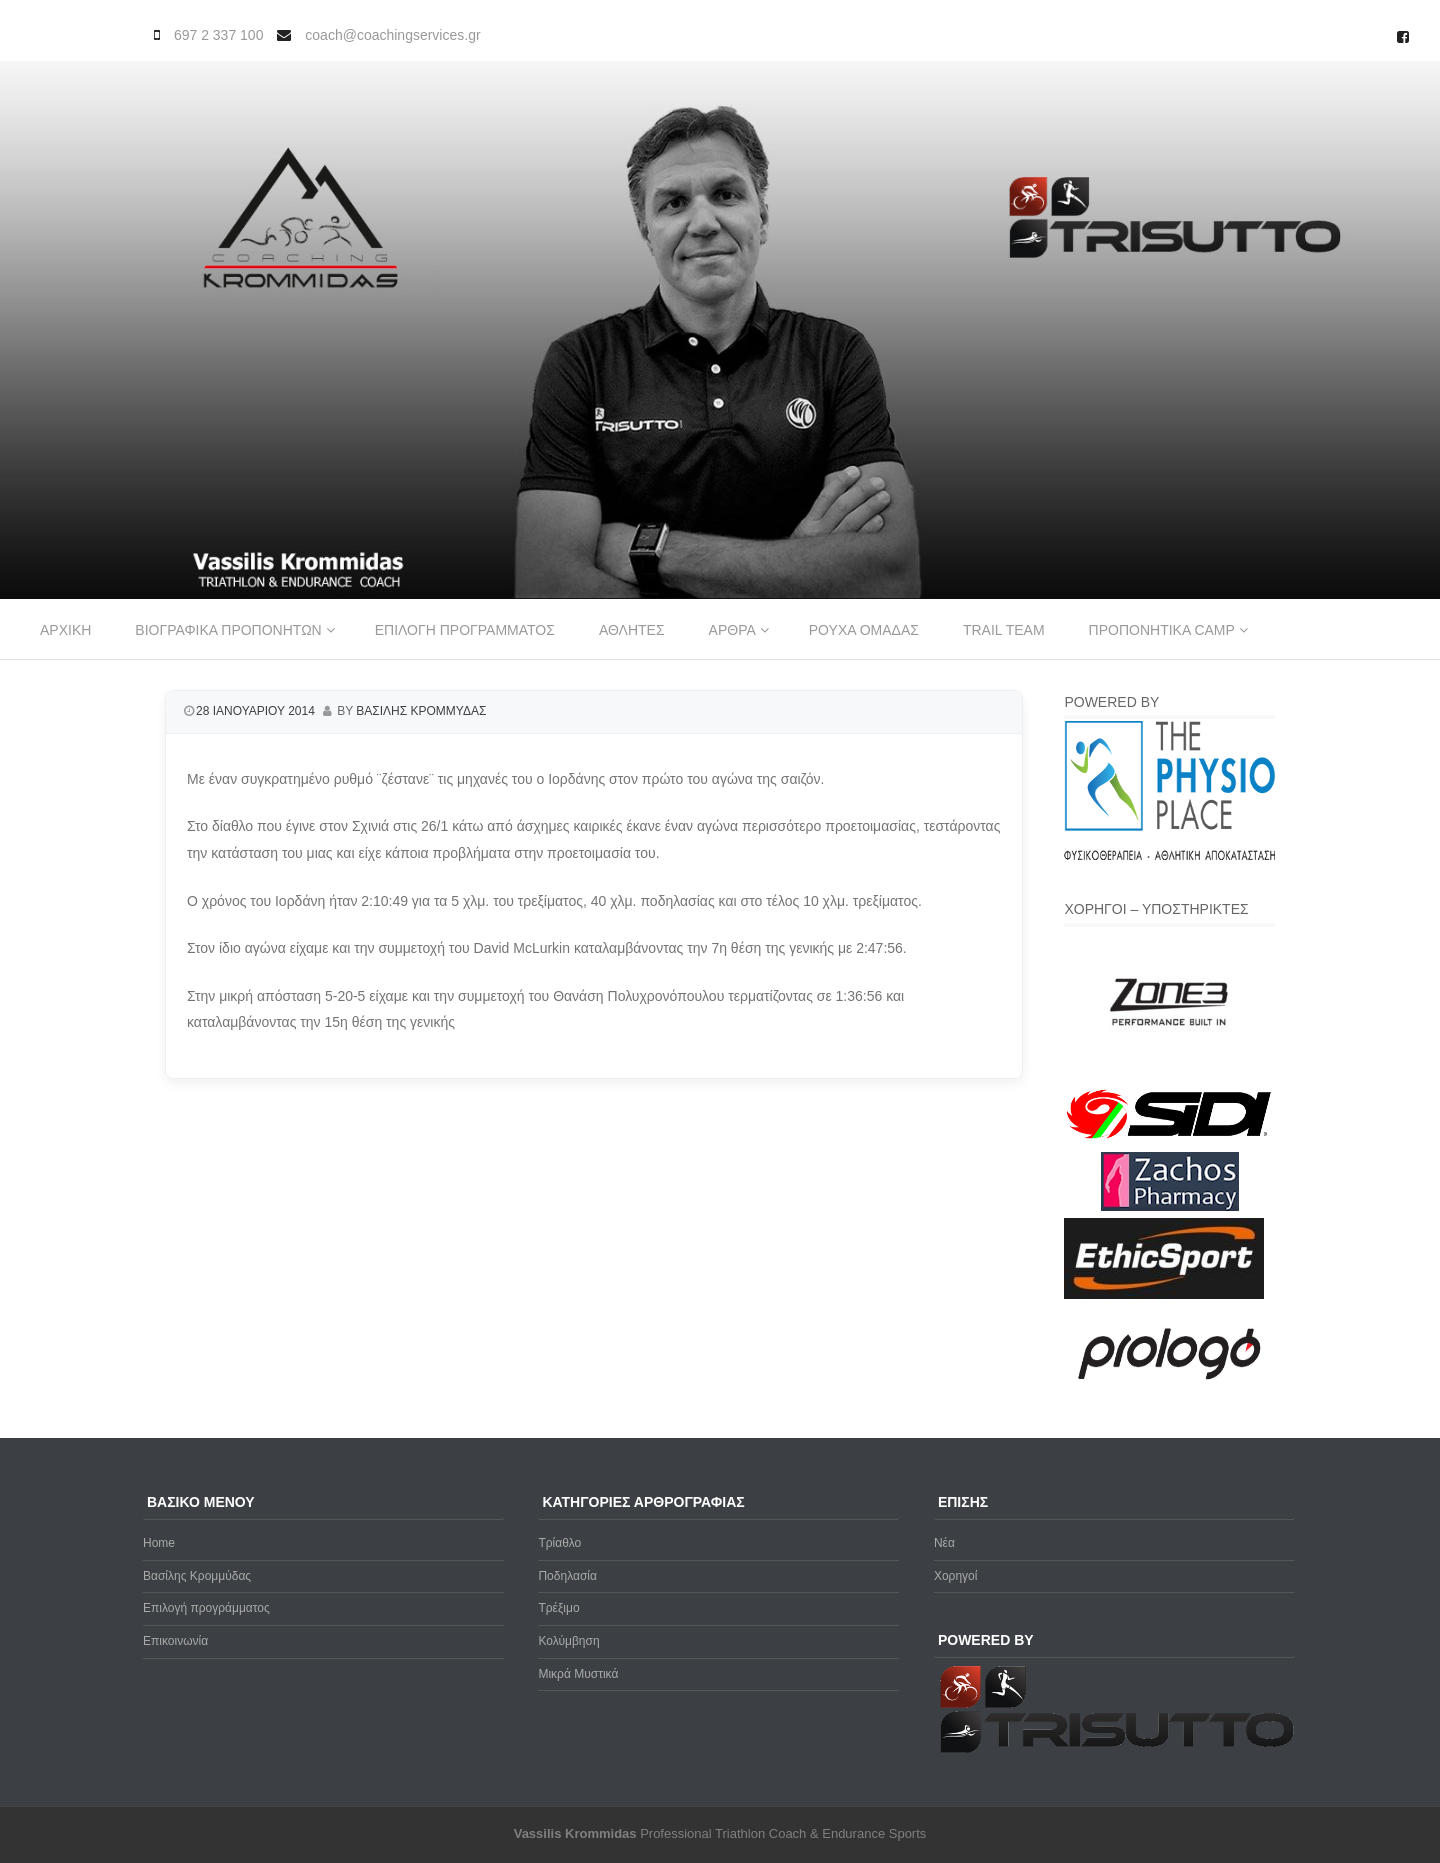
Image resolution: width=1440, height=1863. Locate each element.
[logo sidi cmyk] (1169, 1140)
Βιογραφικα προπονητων (228, 630)
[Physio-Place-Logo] (1169, 856)
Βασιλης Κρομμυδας (421, 711)
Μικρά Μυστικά (578, 1674)
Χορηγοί (956, 1576)
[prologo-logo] (1169, 1396)
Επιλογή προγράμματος (206, 1608)
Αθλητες (632, 630)
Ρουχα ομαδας (864, 630)
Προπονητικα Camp (1162, 630)
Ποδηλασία (567, 1576)
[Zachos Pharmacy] (1170, 1207)
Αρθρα (732, 630)
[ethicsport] (1164, 1295)
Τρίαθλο (559, 1543)
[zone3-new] (1169, 1073)
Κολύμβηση (568, 1641)
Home (159, 1543)
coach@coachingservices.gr (392, 35)
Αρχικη (65, 630)
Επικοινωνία (175, 1641)
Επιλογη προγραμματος (465, 630)
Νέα (944, 1543)
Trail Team (1004, 630)
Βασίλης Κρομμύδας (197, 1576)
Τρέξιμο (558, 1608)
